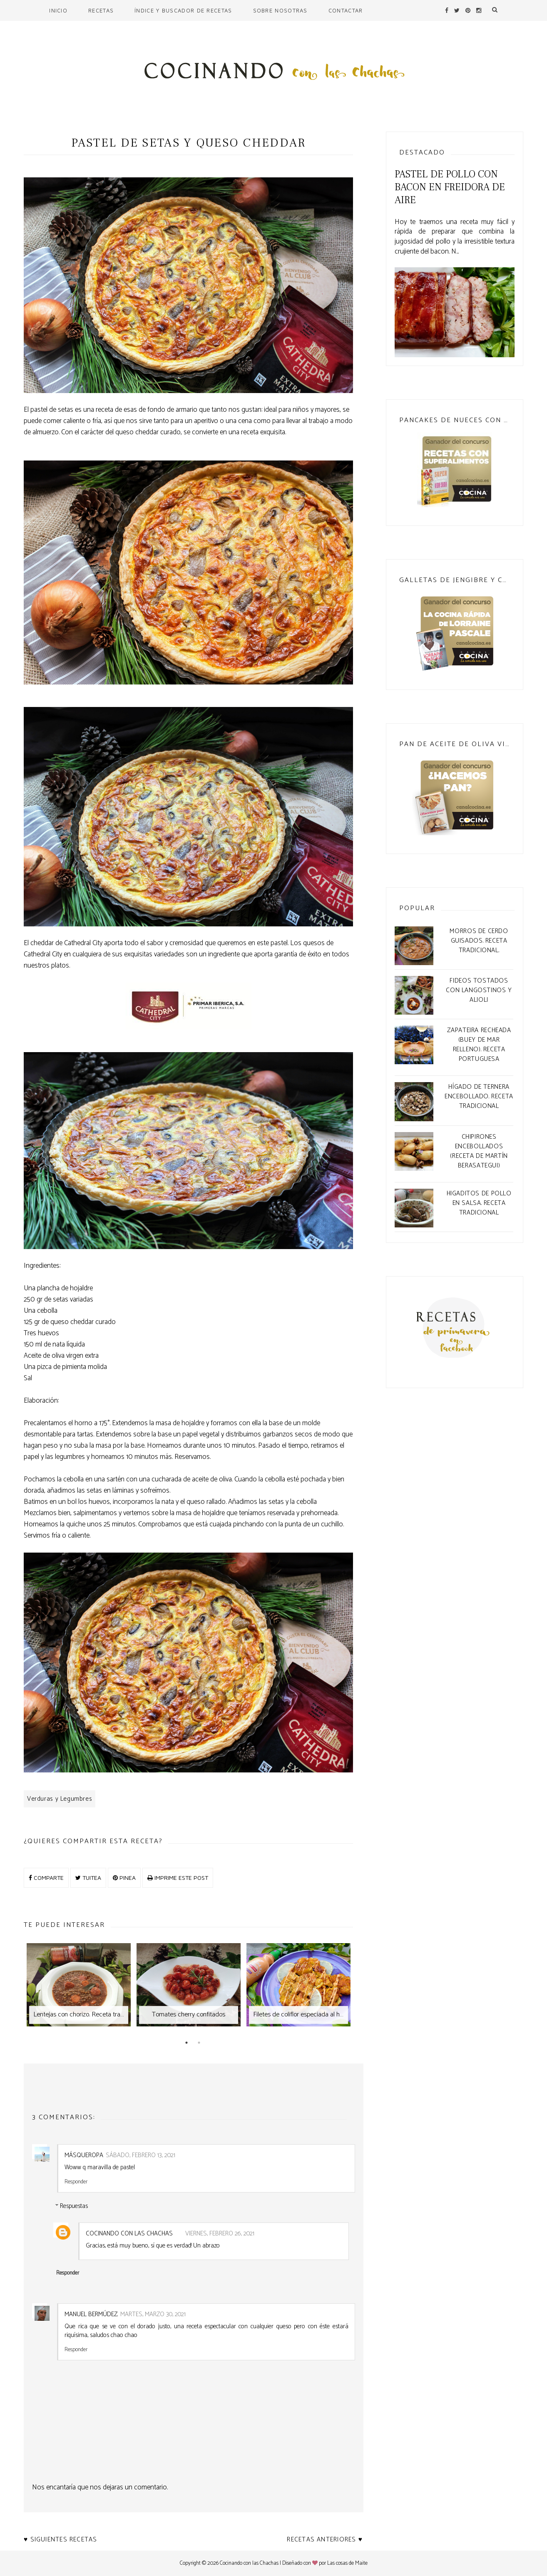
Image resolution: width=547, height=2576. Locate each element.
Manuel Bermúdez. (91, 2314)
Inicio (58, 10)
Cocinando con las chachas (129, 2233)
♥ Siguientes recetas (60, 2539)
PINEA (124, 1877)
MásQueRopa (84, 2155)
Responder (76, 2181)
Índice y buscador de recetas (183, 10)
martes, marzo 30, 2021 (153, 2314)
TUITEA (88, 1877)
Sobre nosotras (280, 10)
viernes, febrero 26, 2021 (219, 2233)
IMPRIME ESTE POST (177, 1877)
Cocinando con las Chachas (249, 2563)
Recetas (101, 10)
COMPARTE (46, 1877)
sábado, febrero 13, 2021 (140, 2155)
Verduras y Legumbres (59, 1799)
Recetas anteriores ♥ (325, 2539)
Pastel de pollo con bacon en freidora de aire (450, 187)
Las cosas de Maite (347, 2563)
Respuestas (74, 2206)
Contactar (345, 10)
